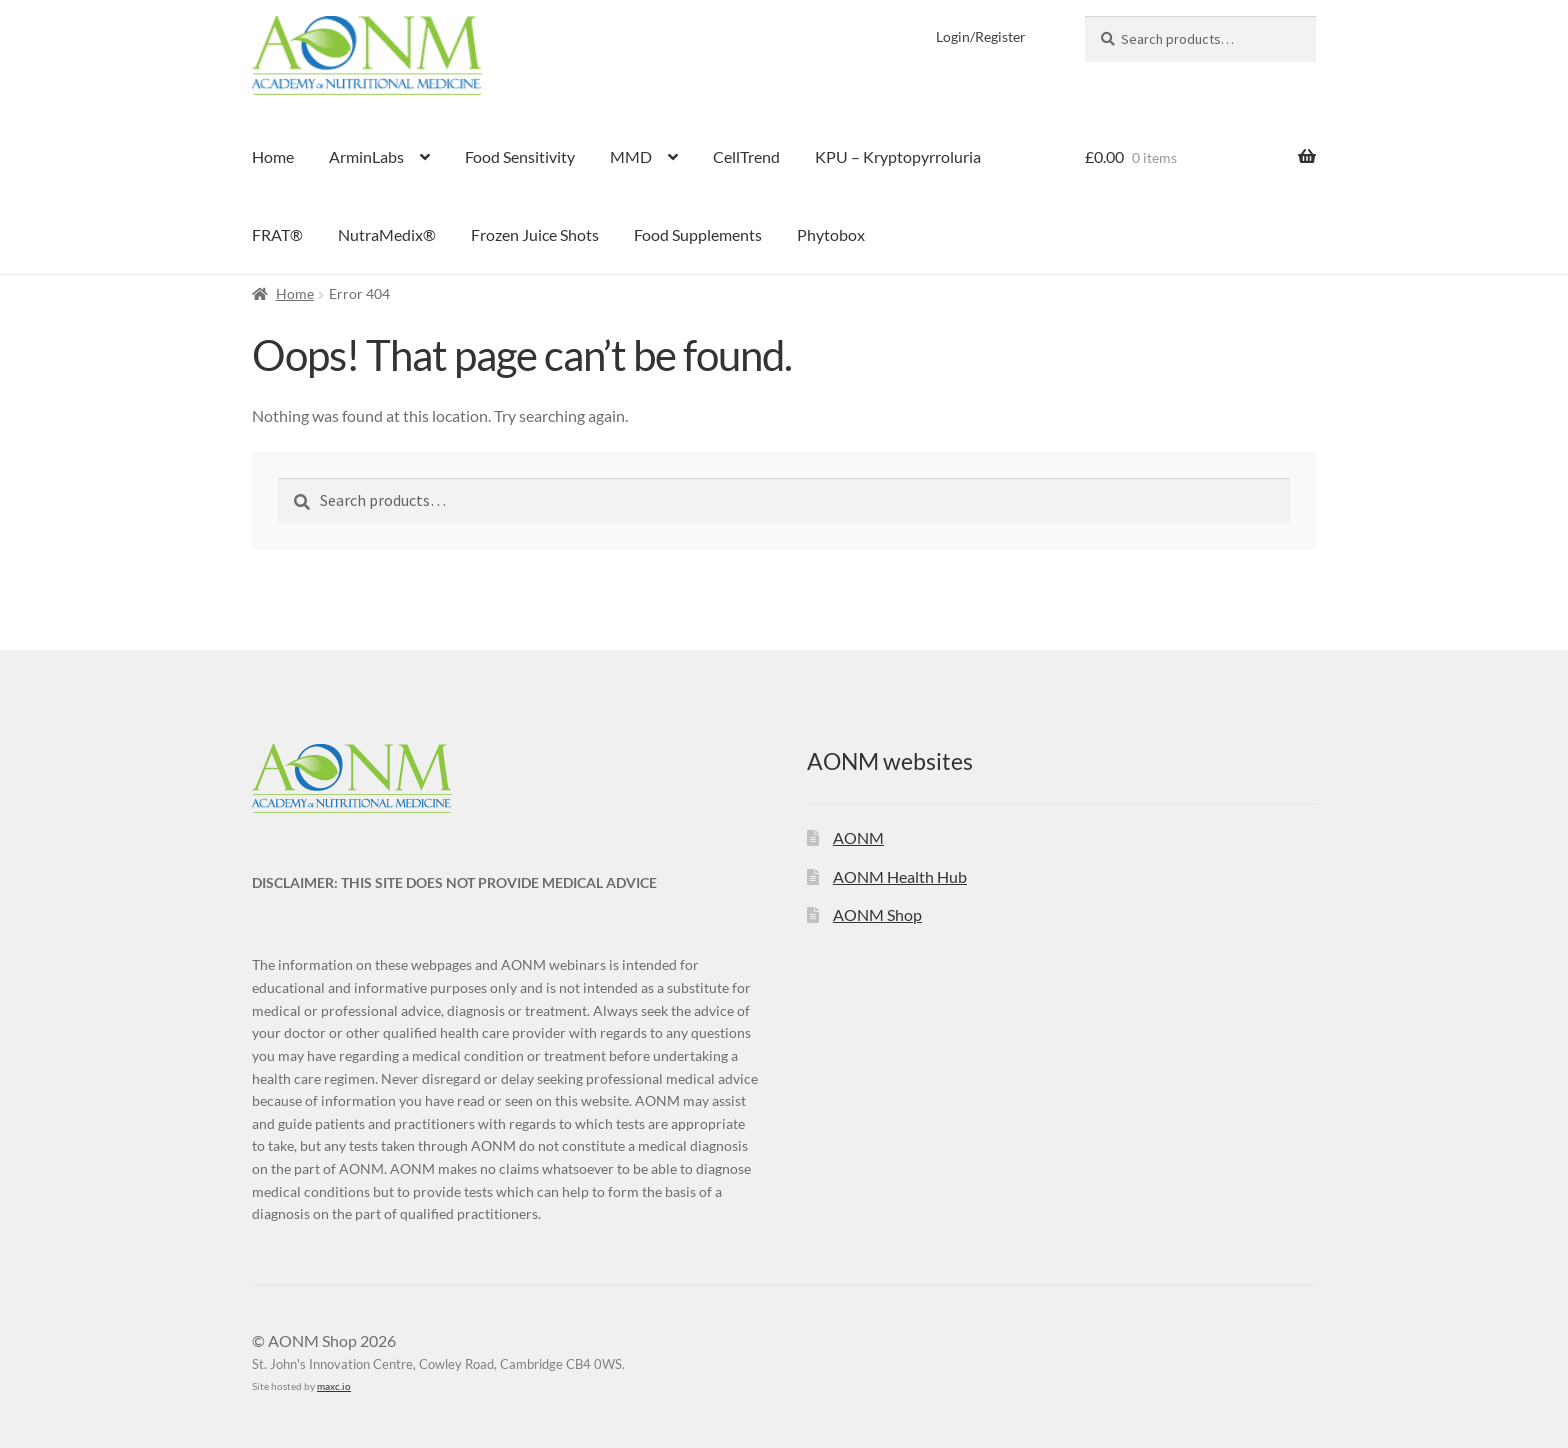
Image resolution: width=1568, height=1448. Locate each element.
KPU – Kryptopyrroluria (898, 156)
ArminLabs (366, 156)
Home (273, 156)
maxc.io (334, 1386)
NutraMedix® (387, 234)
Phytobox (831, 234)
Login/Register (981, 36)
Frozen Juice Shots (535, 234)
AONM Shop (877, 914)
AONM (858, 837)
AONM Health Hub (900, 876)
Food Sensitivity (520, 156)
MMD (631, 156)
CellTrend (746, 156)
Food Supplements (698, 234)
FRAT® (277, 234)
